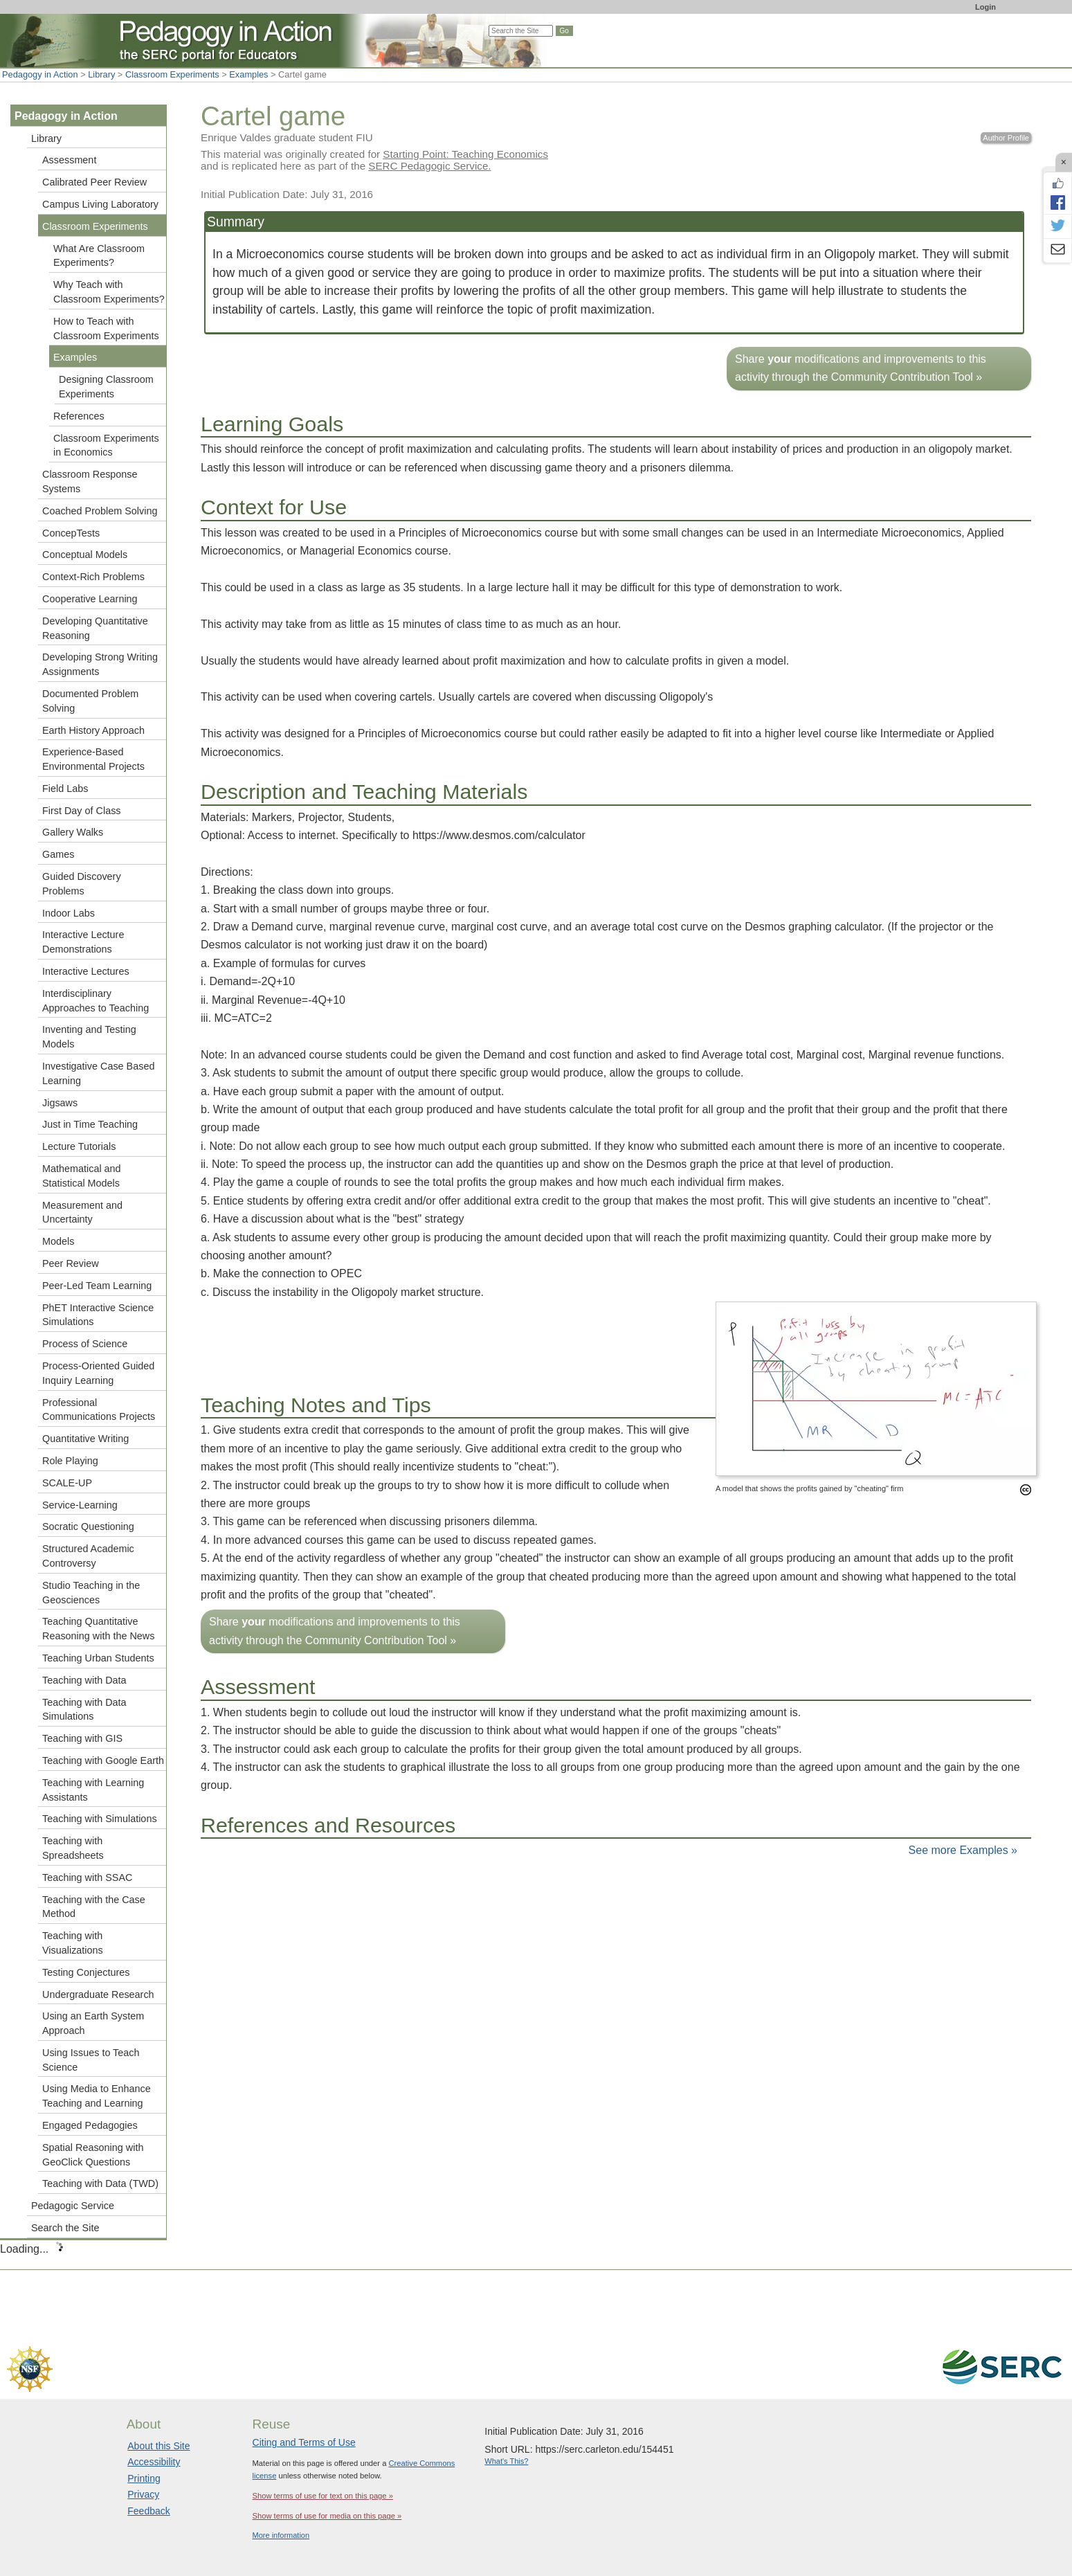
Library (101, 74)
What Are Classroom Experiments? (99, 256)
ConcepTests (71, 533)
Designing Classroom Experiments (106, 386)
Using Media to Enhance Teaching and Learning (96, 2096)
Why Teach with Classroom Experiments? (109, 292)
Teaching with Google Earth (103, 1760)
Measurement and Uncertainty (82, 1212)
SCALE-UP (67, 1482)
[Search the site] (521, 31)
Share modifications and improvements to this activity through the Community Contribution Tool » (860, 368)
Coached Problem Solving (99, 510)
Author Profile (1006, 138)
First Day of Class (81, 810)
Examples (248, 74)
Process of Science (84, 1343)
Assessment (69, 159)
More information (281, 2535)
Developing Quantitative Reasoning (95, 628)
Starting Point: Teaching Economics (465, 154)
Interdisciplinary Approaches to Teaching (95, 1001)
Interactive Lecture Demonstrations (83, 942)
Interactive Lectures (85, 971)
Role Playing (70, 1460)
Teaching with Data (84, 1680)
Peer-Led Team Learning (97, 1285)
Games (58, 854)
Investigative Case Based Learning (98, 1073)
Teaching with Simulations (99, 1818)
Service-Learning (80, 1505)
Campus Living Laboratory (100, 204)
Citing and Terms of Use (304, 2442)
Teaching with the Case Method (93, 1907)
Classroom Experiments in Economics (106, 445)
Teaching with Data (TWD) (100, 2183)
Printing (143, 2478)
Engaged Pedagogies (90, 2125)
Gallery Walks (72, 832)
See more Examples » (963, 1850)
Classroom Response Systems (90, 481)
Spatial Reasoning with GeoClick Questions (92, 2155)
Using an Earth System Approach (93, 2023)
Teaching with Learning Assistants (93, 1790)
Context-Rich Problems (93, 576)
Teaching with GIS (82, 1738)
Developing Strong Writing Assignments (100, 664)
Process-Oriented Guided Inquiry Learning (98, 1373)
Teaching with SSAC (87, 1877)
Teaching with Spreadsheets (73, 1848)
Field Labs (65, 788)
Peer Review (70, 1263)
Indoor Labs (68, 913)
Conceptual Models (84, 554)
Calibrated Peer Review (94, 182)
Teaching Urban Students (98, 1658)
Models (58, 1241)
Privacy (143, 2494)
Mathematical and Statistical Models (81, 1176)
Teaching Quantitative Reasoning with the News (98, 1628)
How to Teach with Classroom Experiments (106, 328)
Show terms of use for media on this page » (327, 2516)
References (79, 416)
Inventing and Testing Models (89, 1037)
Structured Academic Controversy (88, 1556)
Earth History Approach (93, 730)
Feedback (148, 2510)
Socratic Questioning (88, 1526)
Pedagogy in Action (40, 74)
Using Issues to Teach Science (91, 2060)
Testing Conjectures (85, 1972)
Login (985, 7)
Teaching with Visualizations (72, 1943)
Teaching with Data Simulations (84, 1709)
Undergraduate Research (98, 1994)
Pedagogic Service (72, 2205)
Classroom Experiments (172, 74)
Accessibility (153, 2461)
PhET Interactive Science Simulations (98, 1315)
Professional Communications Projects (98, 1410)
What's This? (506, 2461)
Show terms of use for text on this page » (323, 2496)
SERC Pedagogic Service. (429, 166)
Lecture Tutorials (79, 1146)
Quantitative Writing (85, 1438)
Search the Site (65, 2227)
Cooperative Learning (90, 598)
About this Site (158, 2445)
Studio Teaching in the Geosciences (91, 1592)
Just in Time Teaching (90, 1124)
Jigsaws (60, 1102)
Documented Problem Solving (90, 701)
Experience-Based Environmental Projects (93, 759)
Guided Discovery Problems (81, 884)
